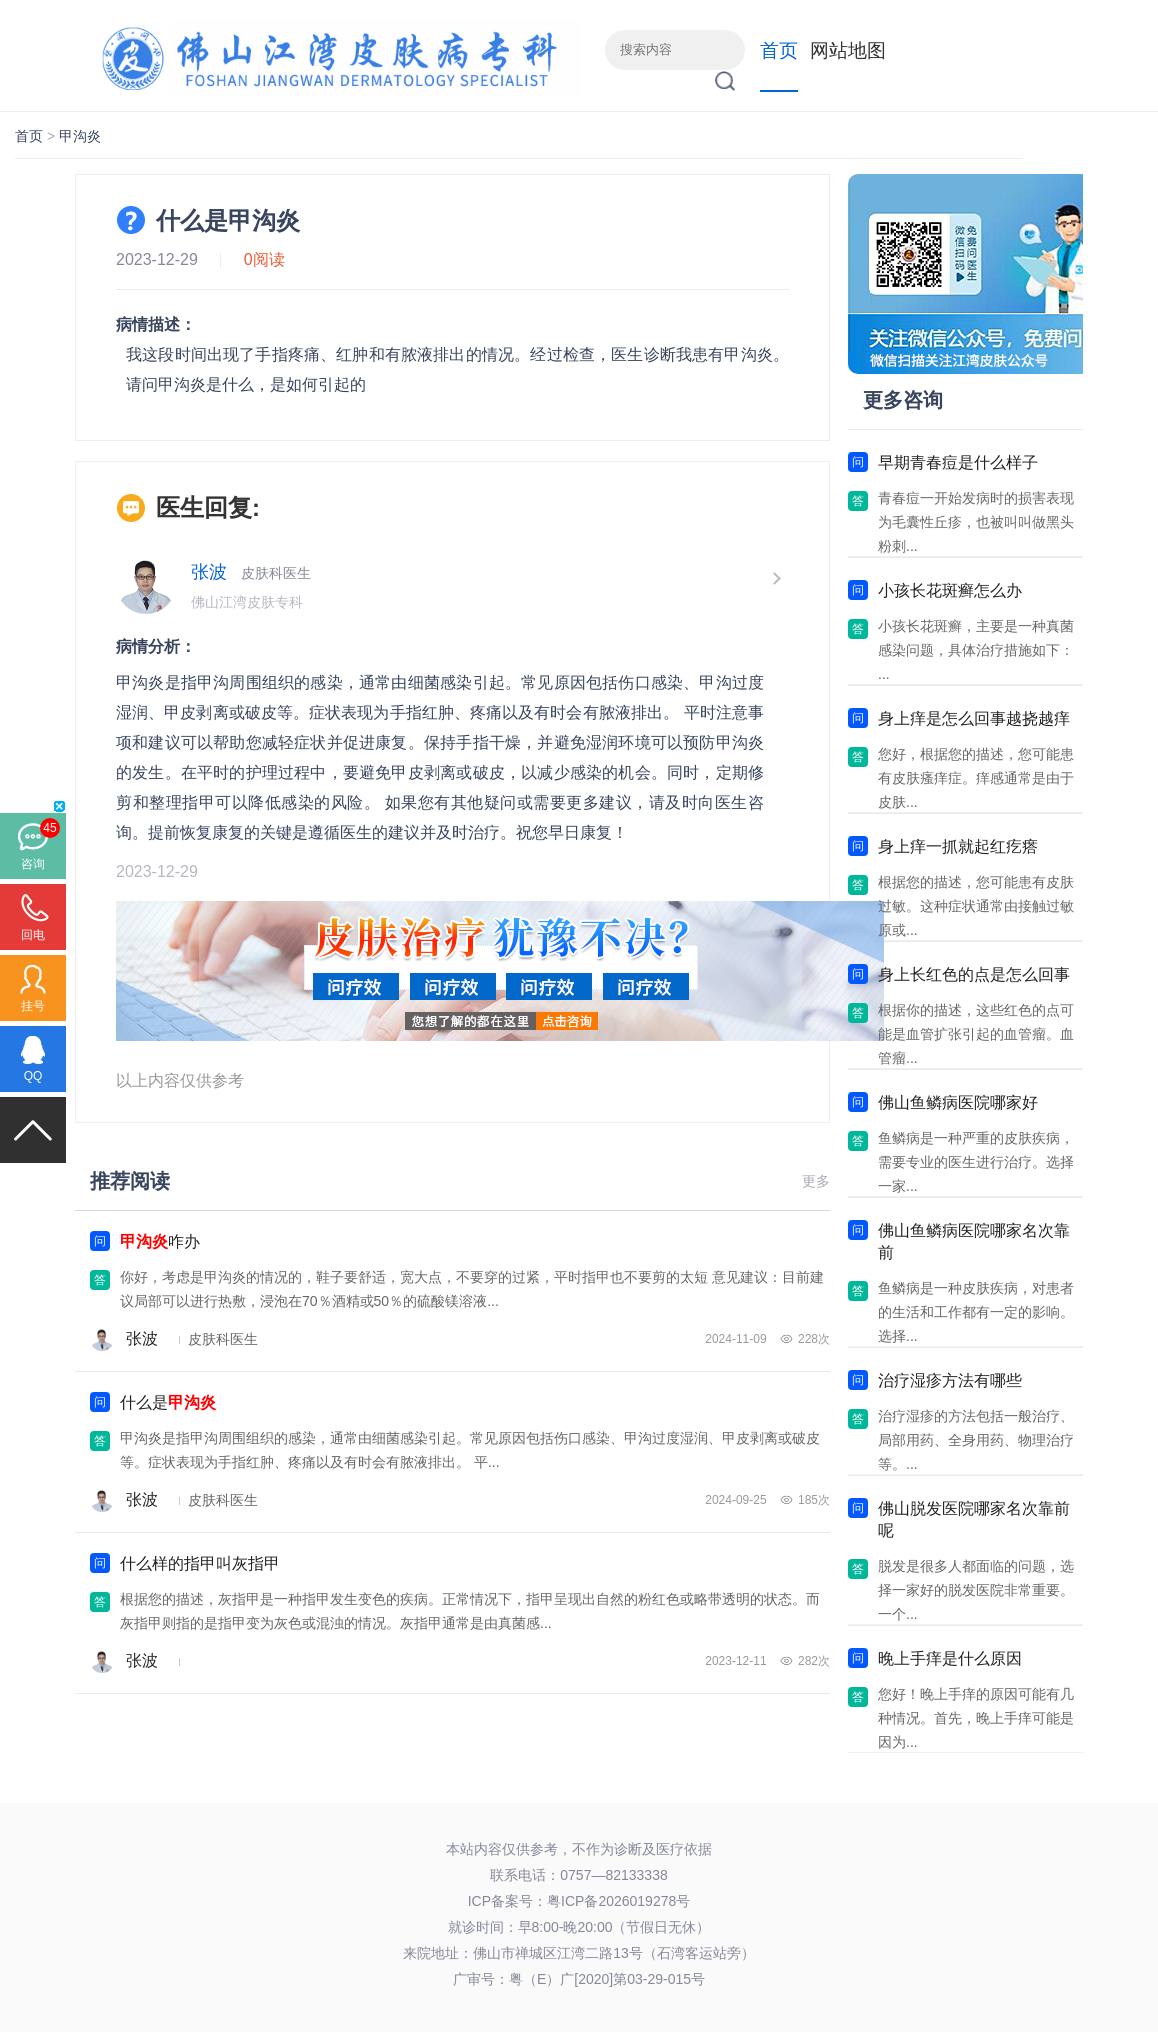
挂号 (33, 1006)
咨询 (33, 864)
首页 (779, 50)
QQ (33, 1076)
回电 (33, 935)
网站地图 (848, 50)
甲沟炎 (80, 136)
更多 (816, 1181)
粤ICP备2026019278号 (618, 1901)
